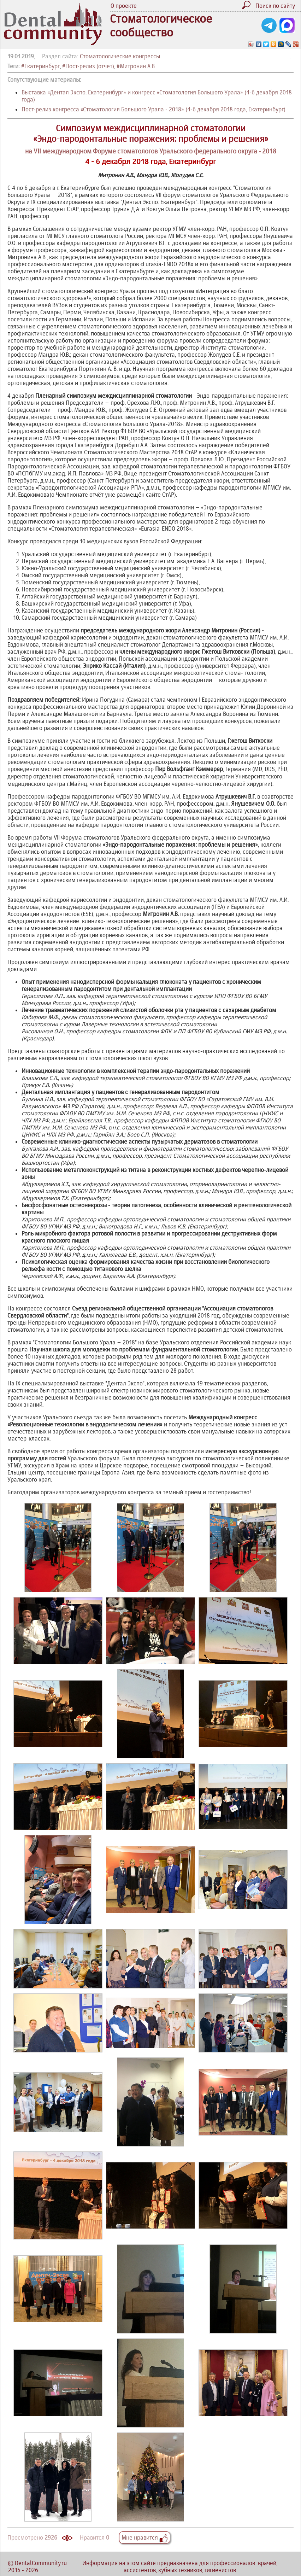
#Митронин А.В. (136, 66)
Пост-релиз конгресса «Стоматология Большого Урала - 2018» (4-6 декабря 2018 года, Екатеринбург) (153, 109)
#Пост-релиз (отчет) (88, 66)
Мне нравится (145, 2537)
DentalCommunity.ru (41, 2562)
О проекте (124, 5)
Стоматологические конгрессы (120, 56)
